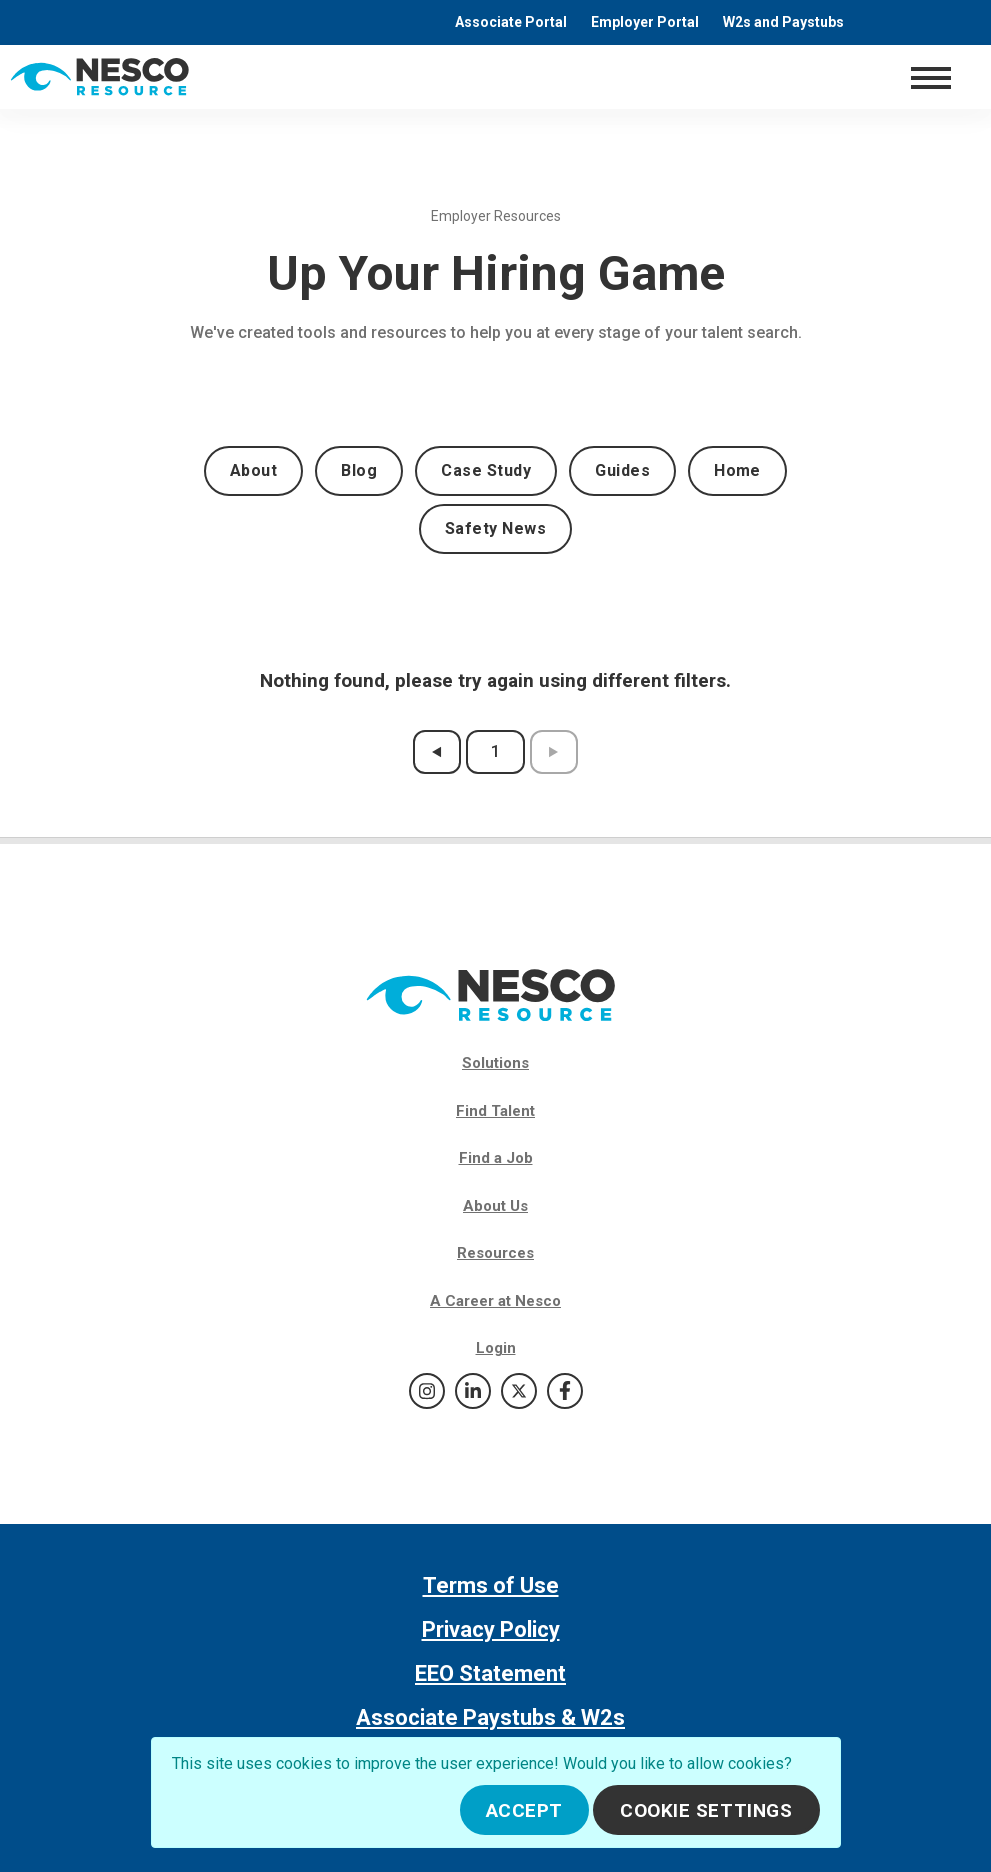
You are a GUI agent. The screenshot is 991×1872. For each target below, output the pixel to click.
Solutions (495, 1063)
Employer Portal (645, 22)
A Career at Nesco (495, 1301)
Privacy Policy (491, 1629)
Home (737, 470)
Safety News (495, 528)
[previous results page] (437, 752)
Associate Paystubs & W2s (490, 1717)
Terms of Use (491, 1585)
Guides (622, 470)
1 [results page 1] (495, 751)
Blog (359, 470)
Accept (524, 1810)
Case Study (486, 470)
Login (496, 1348)
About (253, 470)
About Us (495, 1206)
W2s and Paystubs (783, 22)
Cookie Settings (706, 1810)
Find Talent (495, 1111)
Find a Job (496, 1158)
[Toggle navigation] (930, 77)
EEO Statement (490, 1673)
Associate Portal (511, 22)
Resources (495, 1253)
